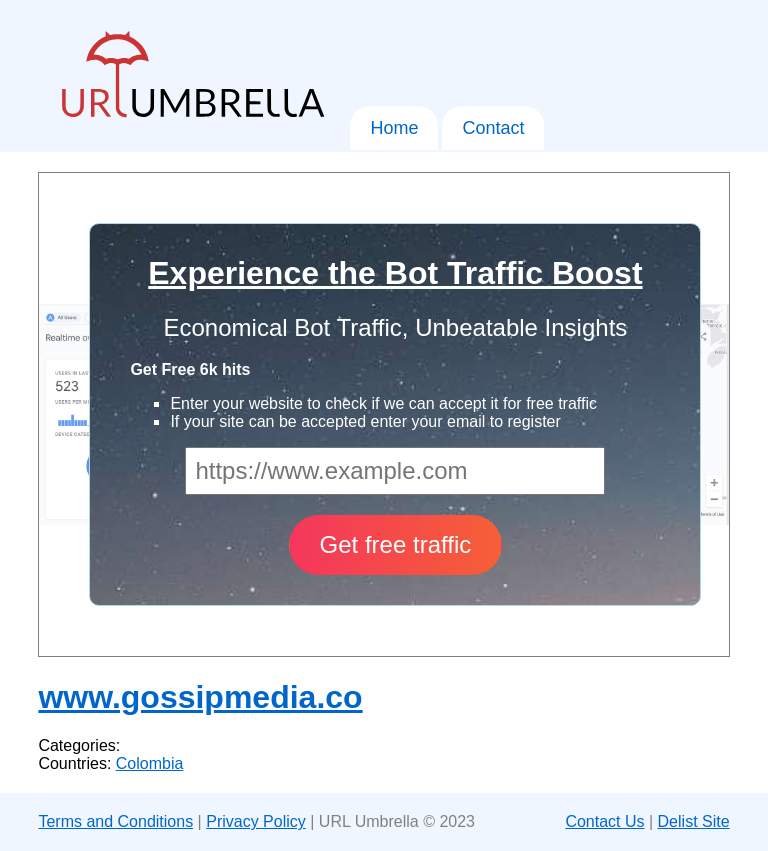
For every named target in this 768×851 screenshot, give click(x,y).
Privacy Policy (256, 821)
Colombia (150, 763)
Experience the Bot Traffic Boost (395, 273)
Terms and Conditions (115, 821)
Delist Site (694, 821)
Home (394, 128)
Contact (493, 128)
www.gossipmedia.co (200, 697)
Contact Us (604, 821)
